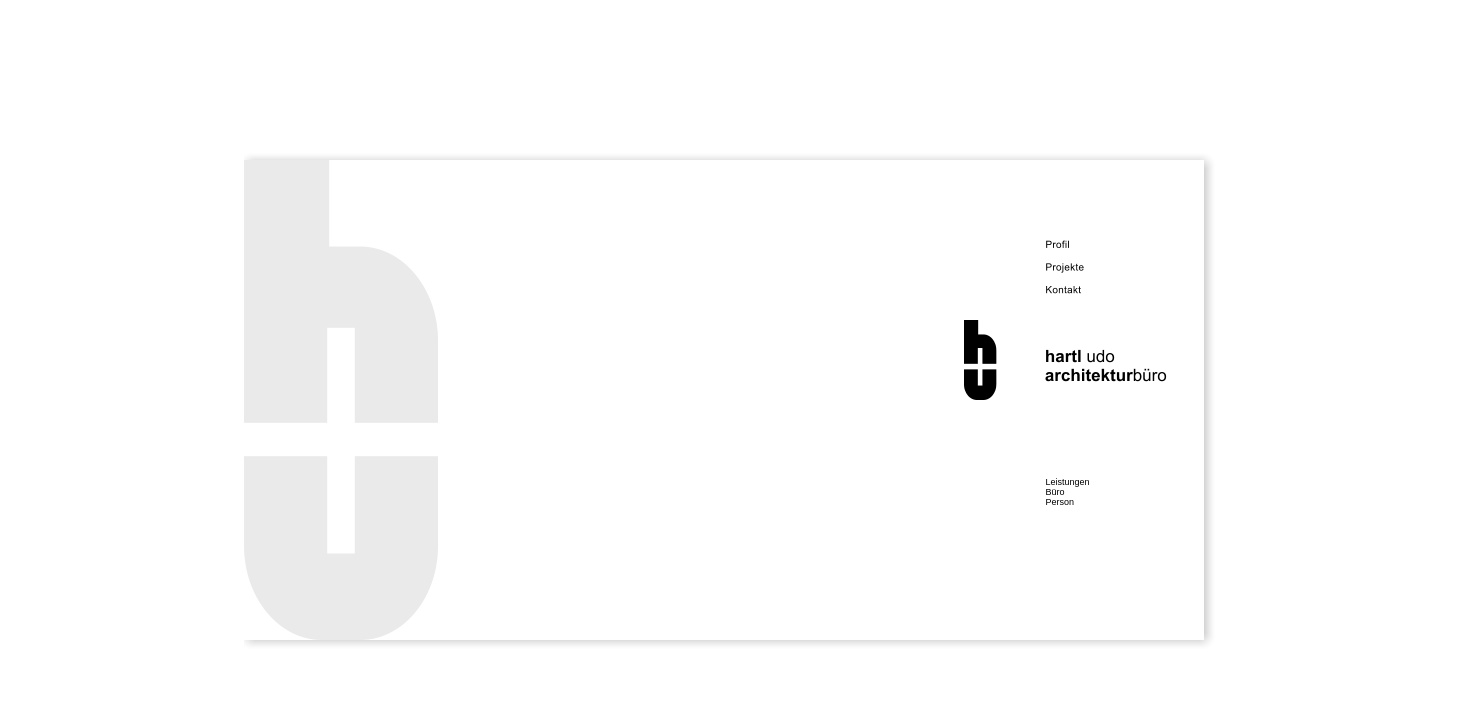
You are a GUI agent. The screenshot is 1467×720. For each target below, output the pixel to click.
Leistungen (1068, 482)
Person (1060, 502)
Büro (1055, 492)
